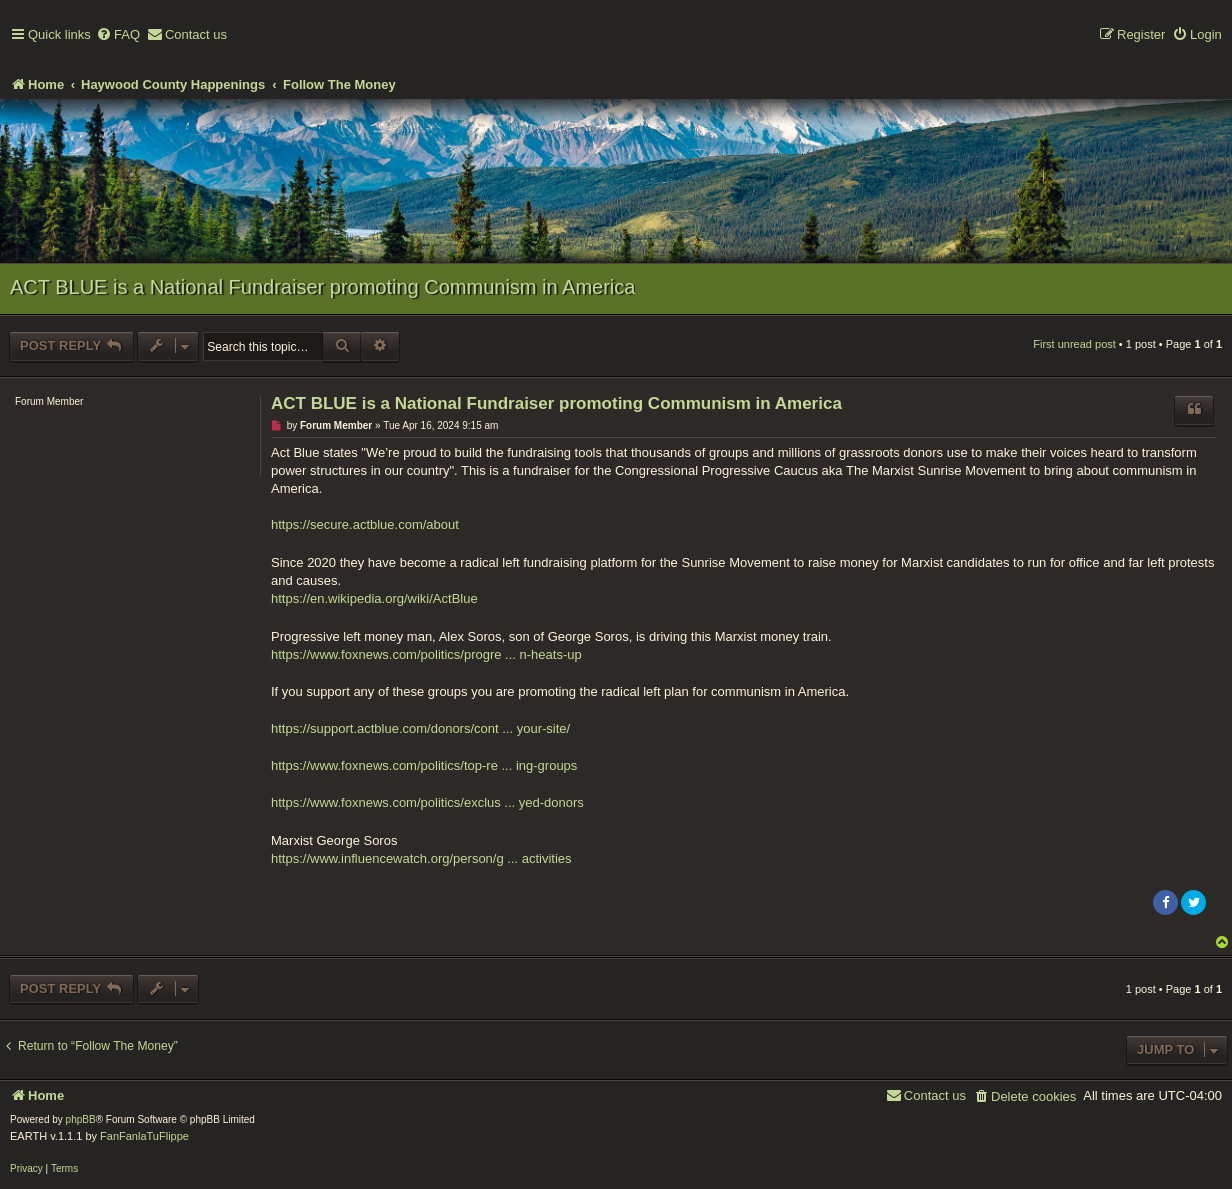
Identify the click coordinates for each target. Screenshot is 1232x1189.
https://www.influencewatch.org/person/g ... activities (421, 858)
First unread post (1074, 344)
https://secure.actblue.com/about (365, 524)
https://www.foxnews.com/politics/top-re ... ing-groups (424, 765)
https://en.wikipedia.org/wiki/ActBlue (374, 598)
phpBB (81, 1119)
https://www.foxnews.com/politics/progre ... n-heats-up (426, 654)
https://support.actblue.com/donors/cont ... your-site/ (420, 728)
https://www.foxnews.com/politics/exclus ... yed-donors (427, 802)
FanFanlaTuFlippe (144, 1136)
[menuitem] (118, 35)
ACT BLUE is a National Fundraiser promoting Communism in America (322, 287)
